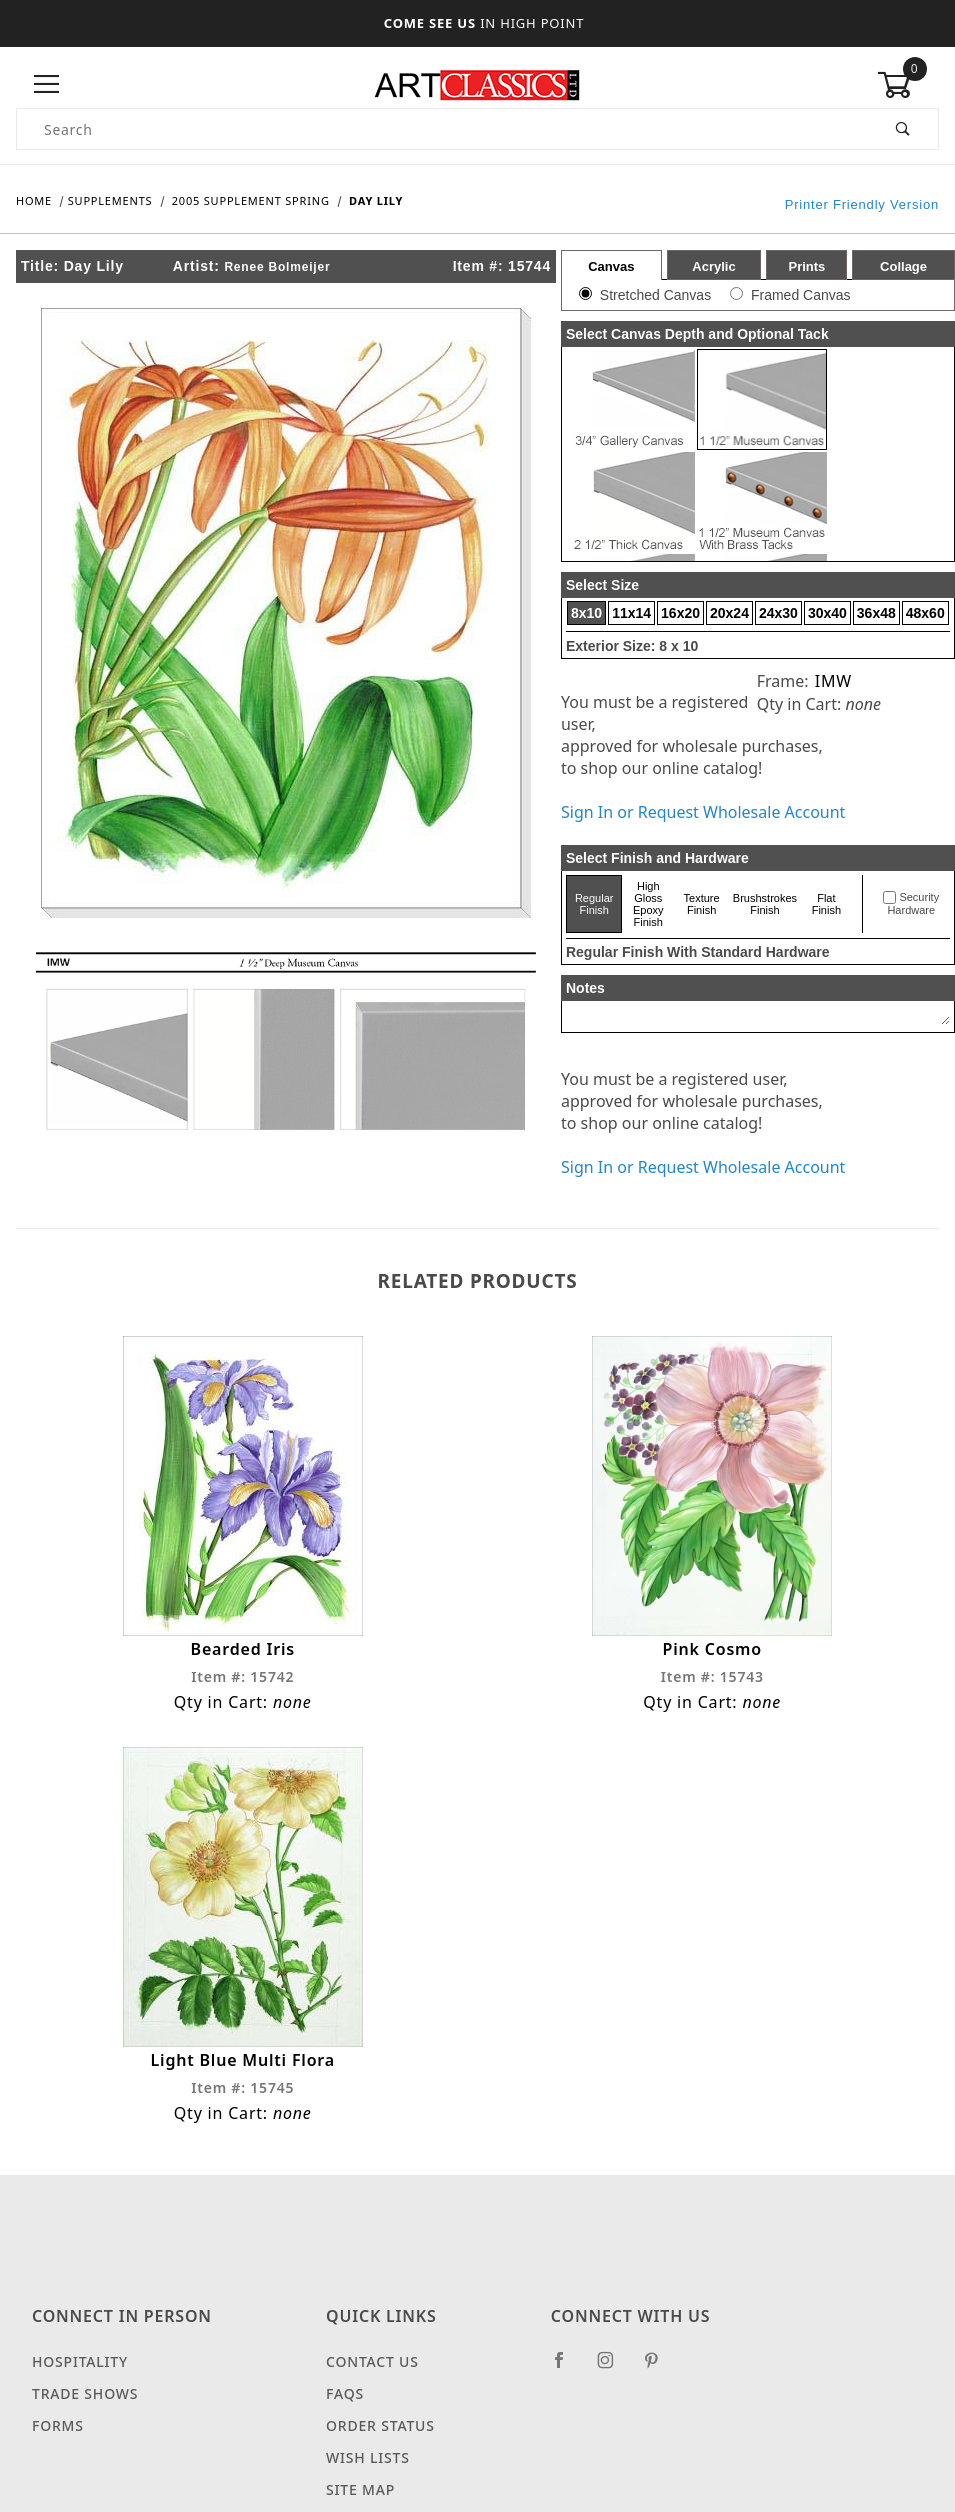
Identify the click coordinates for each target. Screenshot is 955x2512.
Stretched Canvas (655, 295)
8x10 (586, 613)
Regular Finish (594, 904)
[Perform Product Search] (903, 129)
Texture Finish (702, 904)
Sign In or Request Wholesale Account (703, 812)
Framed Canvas (801, 295)
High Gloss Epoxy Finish (648, 904)
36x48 (876, 613)
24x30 (778, 613)
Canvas (611, 266)
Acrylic (713, 266)
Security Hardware (913, 904)
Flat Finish (826, 904)
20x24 (729, 613)
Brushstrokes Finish (765, 904)
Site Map (360, 2489)
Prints (806, 266)
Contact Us (372, 2361)
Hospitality (80, 2361)
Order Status (380, 2425)
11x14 (631, 613)
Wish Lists (368, 2457)
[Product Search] (443, 129)
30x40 (827, 613)
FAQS (345, 2393)
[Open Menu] (47, 84)
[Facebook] (567, 2368)
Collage (903, 266)
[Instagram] (614, 2368)
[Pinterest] (659, 2368)
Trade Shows (85, 2393)
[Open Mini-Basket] (908, 85)
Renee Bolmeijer (277, 267)
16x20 (680, 613)
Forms (58, 2425)
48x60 (925, 613)
